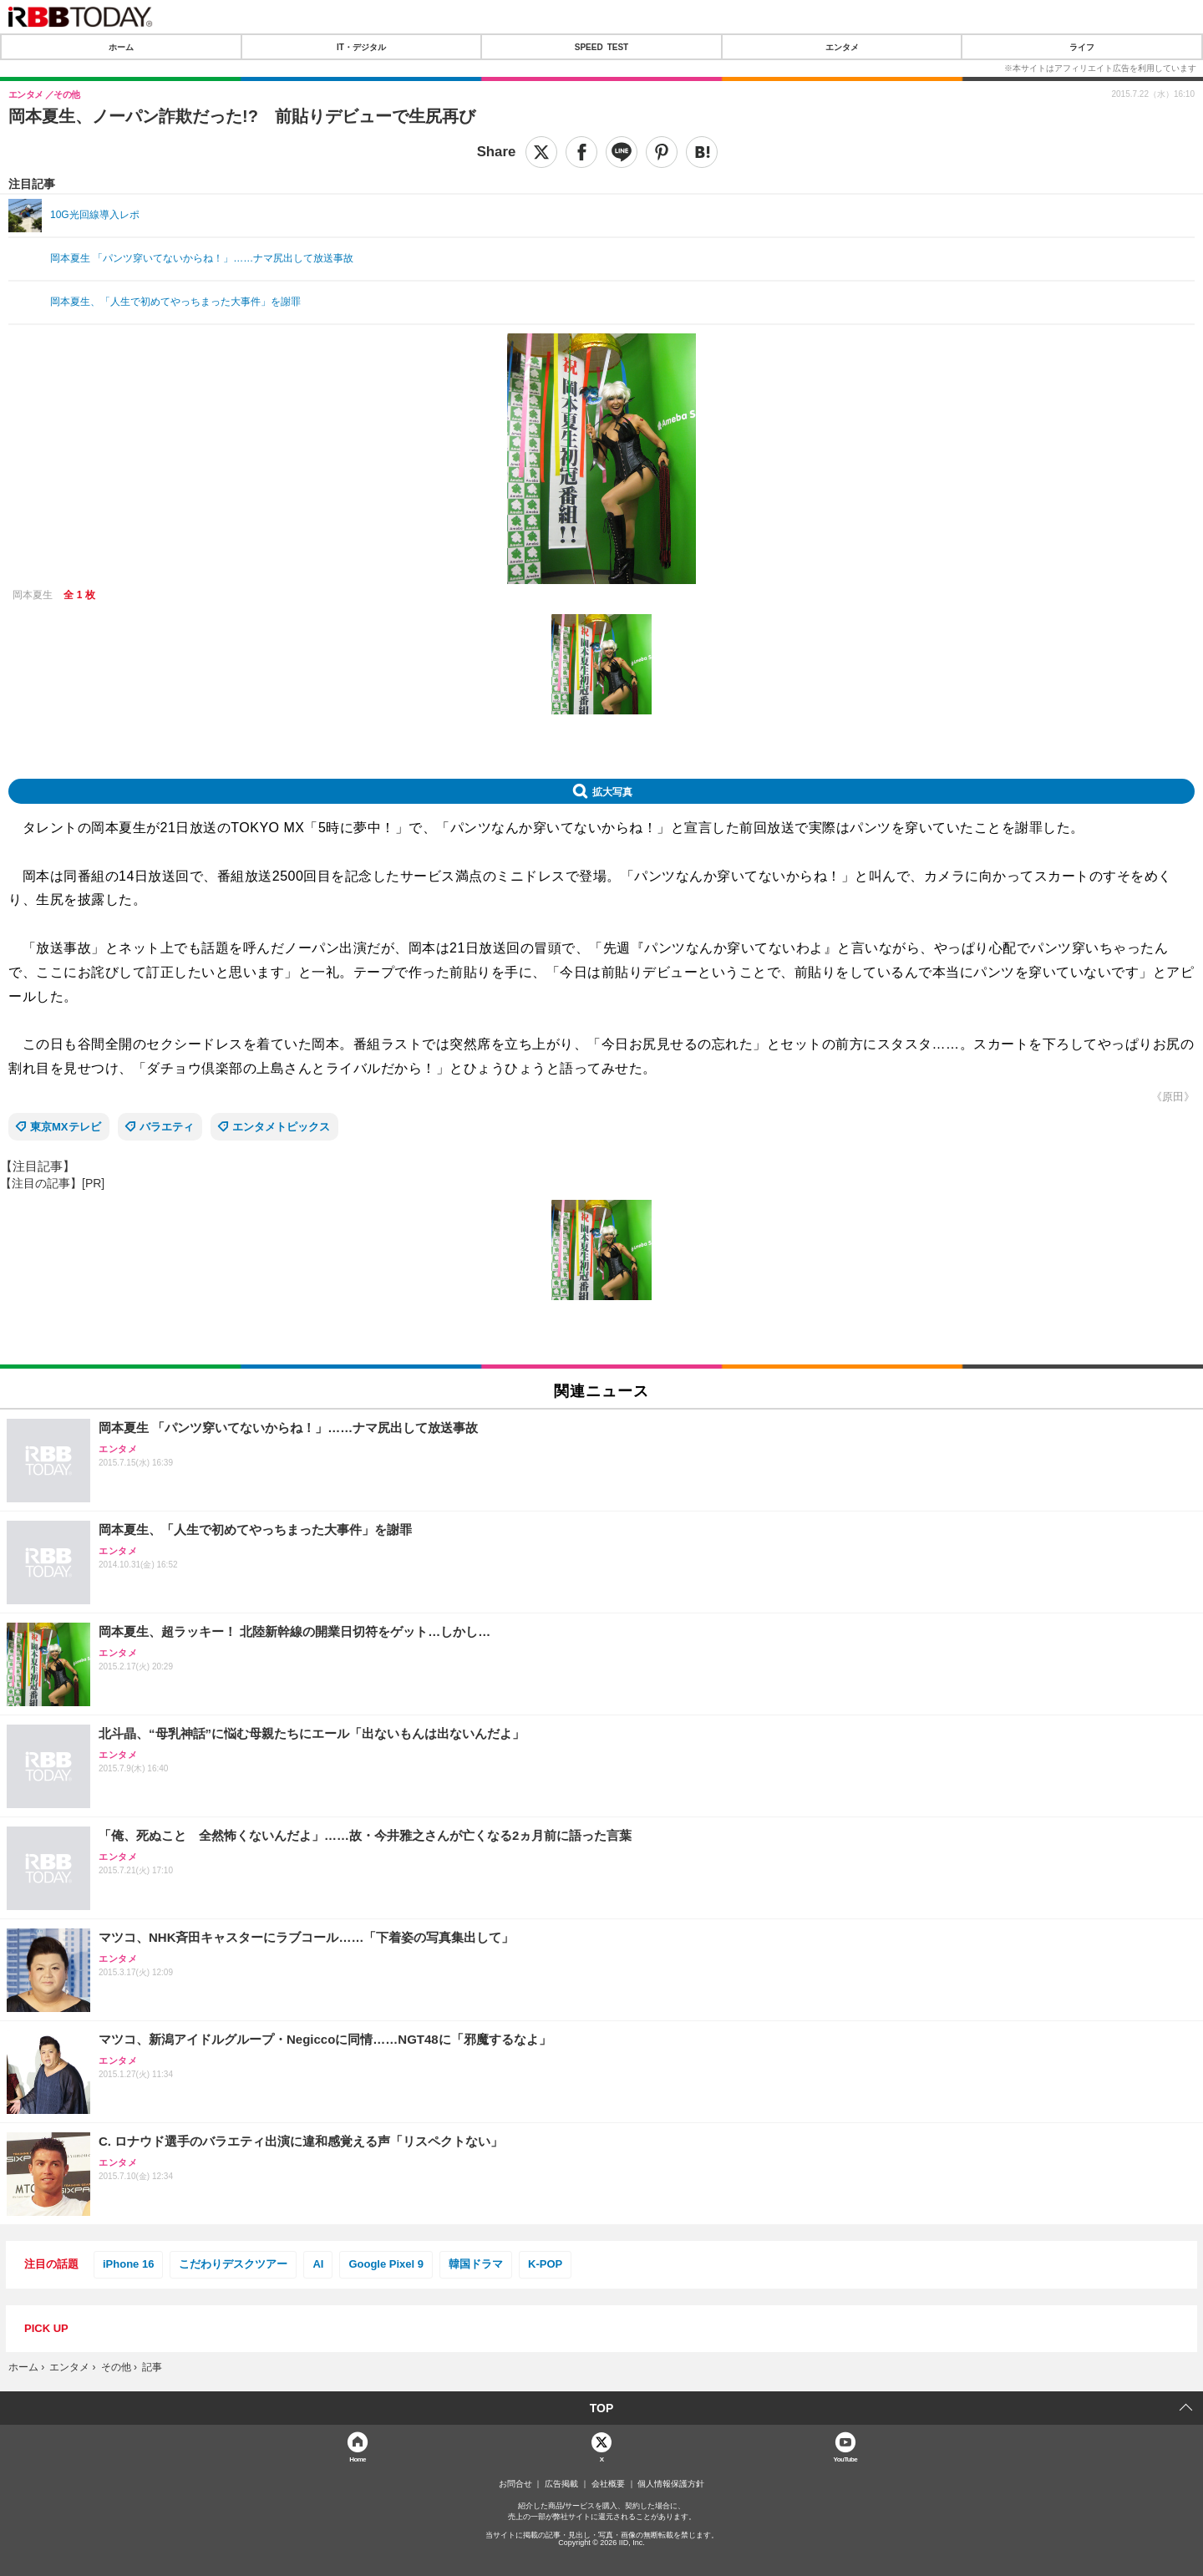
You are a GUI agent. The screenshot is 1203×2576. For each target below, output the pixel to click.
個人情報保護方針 (670, 2484)
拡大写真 (612, 791)
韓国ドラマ (476, 2264)
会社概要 (608, 2484)
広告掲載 (561, 2484)
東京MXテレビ (65, 1126)
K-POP (545, 2264)
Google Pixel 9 (386, 2264)
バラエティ (167, 1126)
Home (357, 2458)
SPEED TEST (601, 47)
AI (317, 2264)
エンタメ (842, 47)
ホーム (121, 47)
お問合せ (515, 2484)
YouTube (846, 2458)
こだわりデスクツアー (233, 2264)
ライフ (1081, 47)
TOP (602, 2408)
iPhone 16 (128, 2264)
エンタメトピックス (281, 1126)
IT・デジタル (361, 47)
